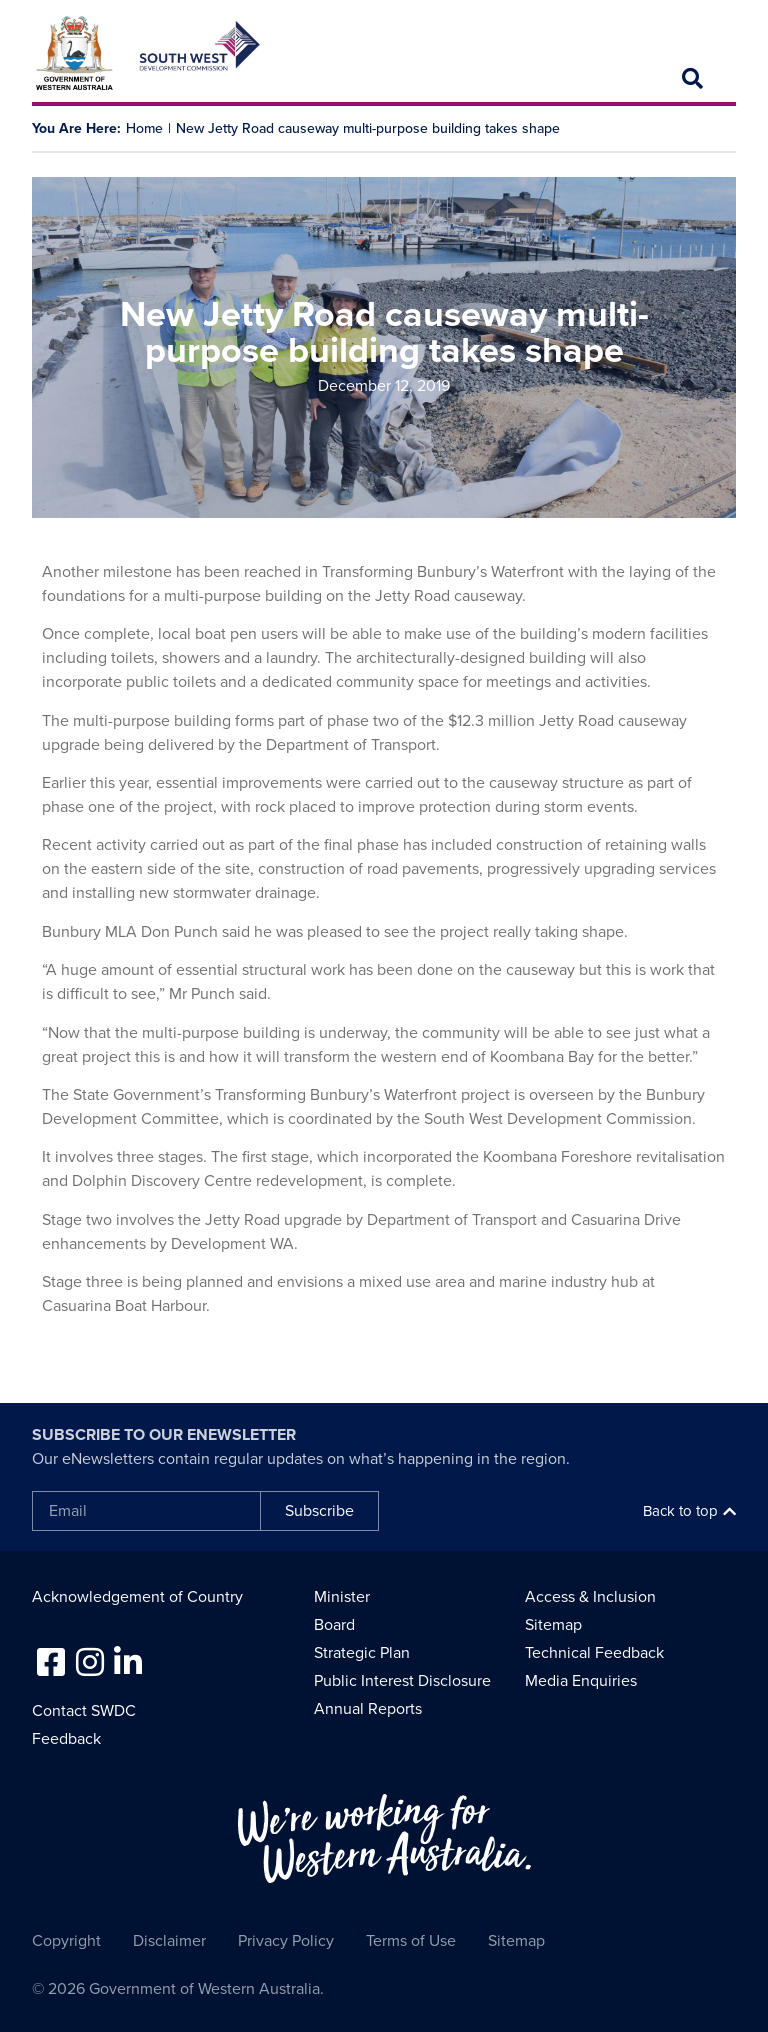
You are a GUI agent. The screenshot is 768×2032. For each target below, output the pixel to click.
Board (334, 1625)
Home (144, 128)
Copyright (66, 1941)
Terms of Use (411, 1941)
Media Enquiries (581, 1681)
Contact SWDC (84, 1711)
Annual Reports (368, 1709)
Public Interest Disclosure (402, 1681)
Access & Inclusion (590, 1597)
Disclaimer (169, 1941)
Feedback (66, 1739)
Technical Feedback (594, 1653)
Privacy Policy (286, 1941)
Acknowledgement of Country (137, 1597)
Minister (342, 1597)
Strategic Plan (362, 1653)
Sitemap (553, 1625)
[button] (693, 79)
